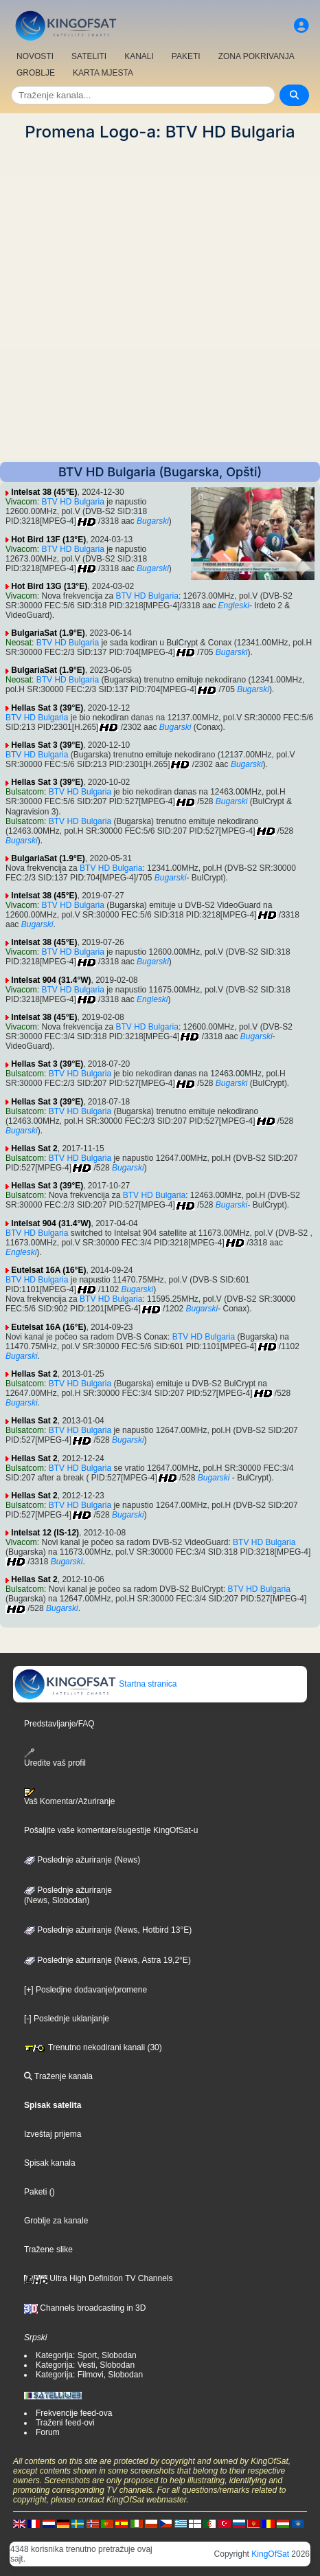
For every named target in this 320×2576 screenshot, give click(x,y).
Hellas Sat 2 (34, 1148)
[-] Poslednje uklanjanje (66, 2018)
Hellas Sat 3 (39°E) (47, 708)
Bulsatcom (24, 792)
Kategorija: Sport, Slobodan (86, 2355)
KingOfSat (270, 2554)
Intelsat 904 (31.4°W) (51, 980)
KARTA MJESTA (103, 73)
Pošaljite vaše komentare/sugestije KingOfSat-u (111, 1830)
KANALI (139, 56)
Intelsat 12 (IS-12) (45, 1532)
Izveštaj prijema (52, 2134)
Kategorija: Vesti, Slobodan (85, 2365)
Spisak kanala (50, 2163)
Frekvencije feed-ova (74, 2413)
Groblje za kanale (56, 2220)
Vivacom (21, 502)
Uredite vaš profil (55, 1758)
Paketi (35, 2192)
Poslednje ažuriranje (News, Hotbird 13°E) (108, 1930)
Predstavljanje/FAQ (59, 1724)
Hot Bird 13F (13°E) (48, 539)
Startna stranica (95, 1684)
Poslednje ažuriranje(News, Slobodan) (68, 1895)
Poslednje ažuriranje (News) (82, 1860)
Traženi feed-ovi (65, 2423)
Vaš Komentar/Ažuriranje (69, 1797)
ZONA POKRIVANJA (256, 56)
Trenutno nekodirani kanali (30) (93, 2047)
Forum (48, 2432)
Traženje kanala (58, 2076)
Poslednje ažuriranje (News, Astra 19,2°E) (107, 1960)
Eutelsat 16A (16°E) (48, 1270)
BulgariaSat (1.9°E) (48, 633)
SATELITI (88, 56)
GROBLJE (35, 73)
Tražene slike (48, 2249)
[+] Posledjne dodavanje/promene (85, 1990)
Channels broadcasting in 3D (85, 2308)
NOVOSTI (35, 56)
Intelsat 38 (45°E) (44, 492)
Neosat (18, 642)
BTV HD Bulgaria (72, 502)
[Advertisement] (160, 302)
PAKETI (186, 56)
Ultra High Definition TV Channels (98, 2278)
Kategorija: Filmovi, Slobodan (89, 2374)
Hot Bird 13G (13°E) (49, 586)
